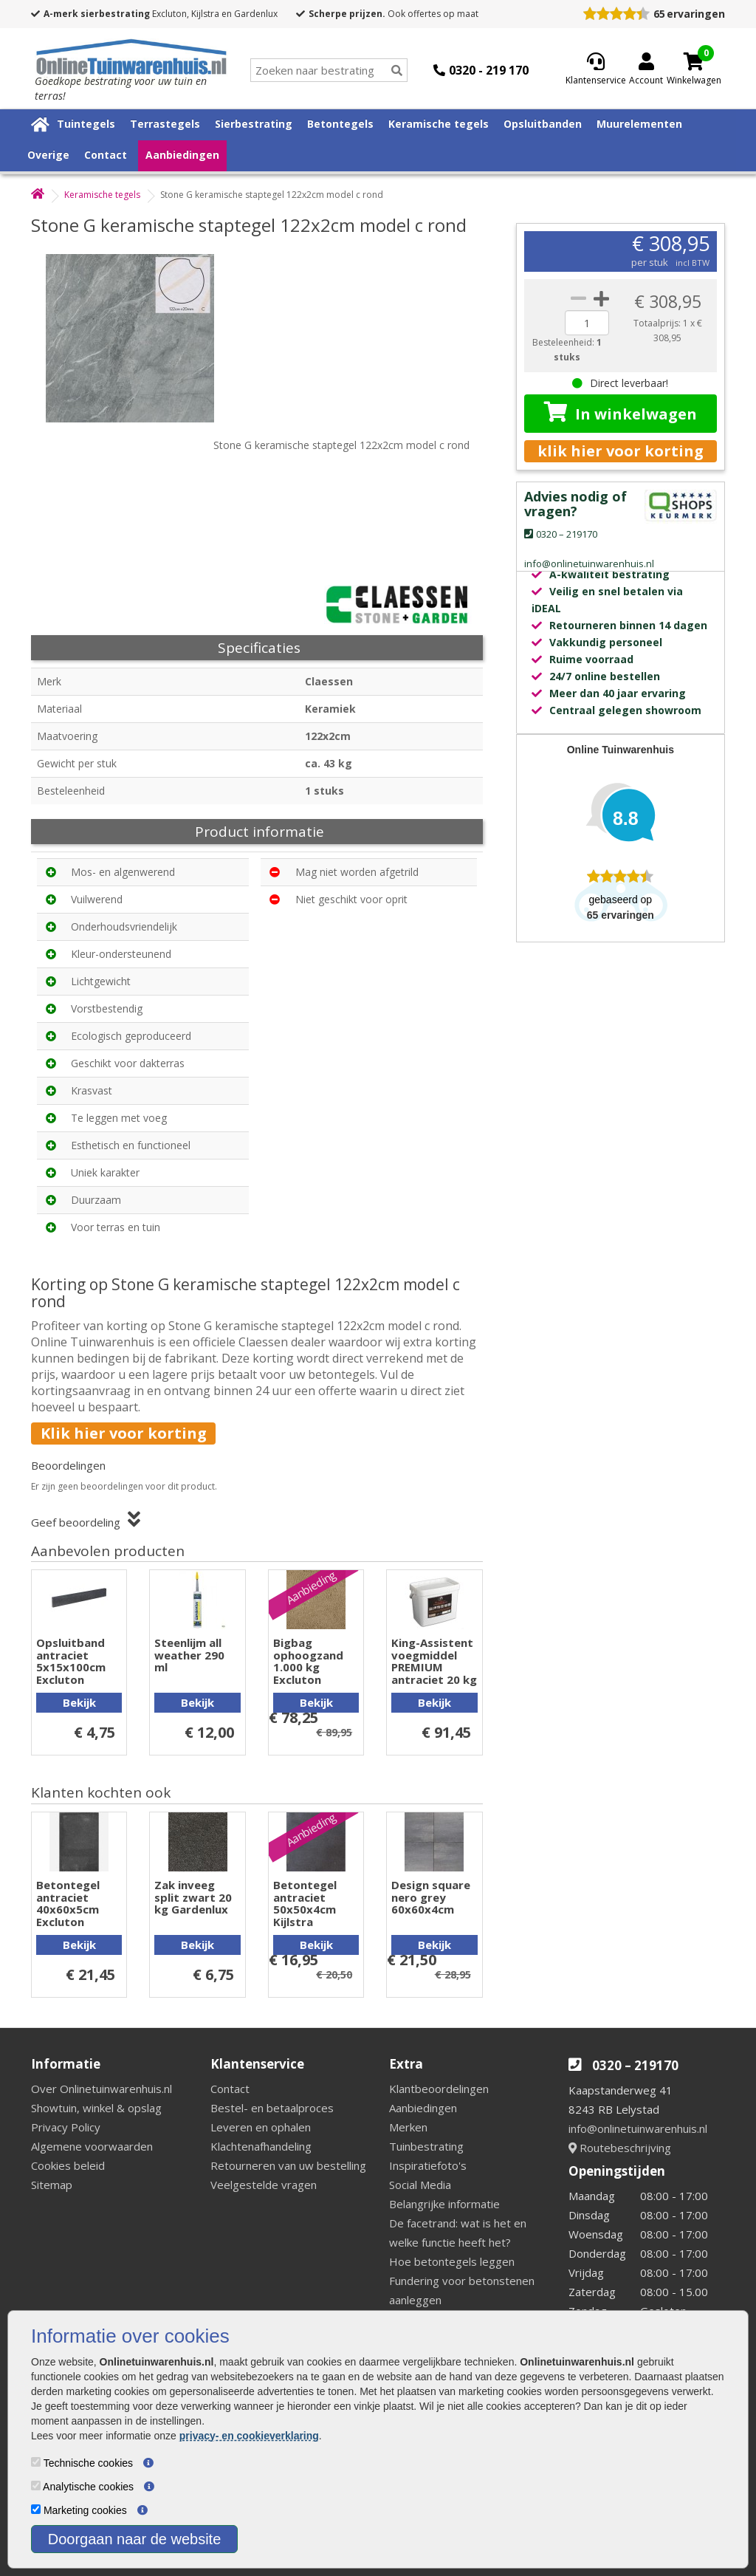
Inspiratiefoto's (428, 2165)
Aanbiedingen (182, 155)
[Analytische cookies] (36, 2485)
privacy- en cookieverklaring (249, 2436)
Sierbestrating (253, 124)
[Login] (646, 70)
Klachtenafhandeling (261, 2146)
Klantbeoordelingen (439, 2088)
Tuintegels (86, 124)
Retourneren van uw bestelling (288, 2165)
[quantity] (587, 322)
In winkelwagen (620, 413)
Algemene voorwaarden (92, 2146)
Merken (408, 2127)
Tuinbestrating (426, 2146)
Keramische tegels (438, 124)
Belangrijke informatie (444, 2203)
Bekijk (79, 1702)
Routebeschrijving (619, 2147)
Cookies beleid (68, 2165)
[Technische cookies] (36, 2462)
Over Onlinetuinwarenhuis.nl (101, 2088)
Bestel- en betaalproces (272, 2107)
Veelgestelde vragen (263, 2184)
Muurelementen (639, 124)
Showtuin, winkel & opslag (96, 2107)
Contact (105, 155)
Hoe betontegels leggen (452, 2261)
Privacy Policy (65, 2127)
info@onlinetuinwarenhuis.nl (637, 2128)
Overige (48, 155)
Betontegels (340, 124)
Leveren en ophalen (260, 2127)
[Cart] (694, 61)
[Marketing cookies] (36, 2509)
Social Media (420, 2184)
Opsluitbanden (543, 124)
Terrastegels (165, 124)
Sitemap (51, 2184)
